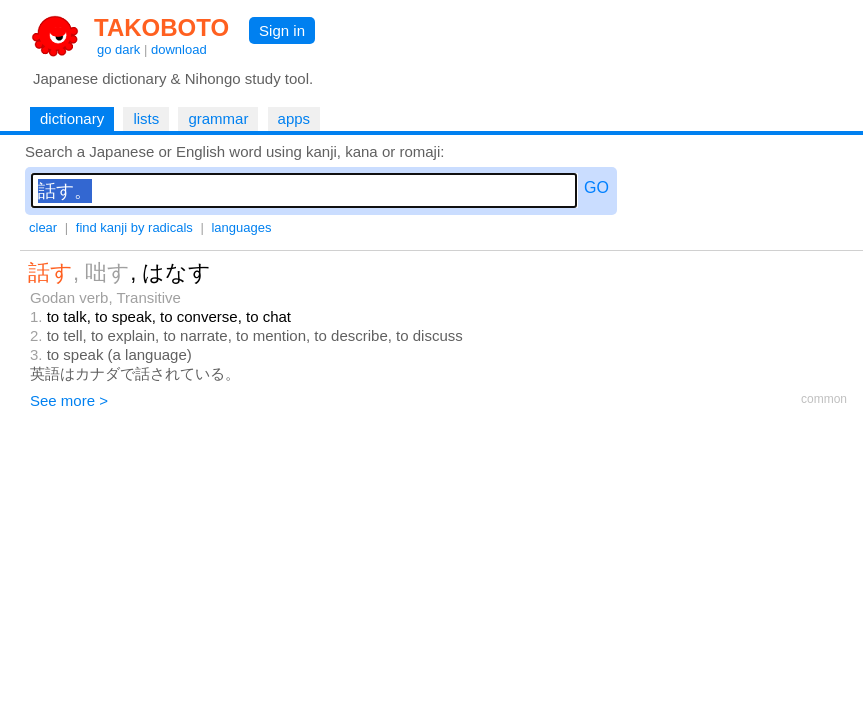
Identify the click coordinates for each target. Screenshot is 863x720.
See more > (69, 400)
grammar (218, 118)
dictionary (72, 118)
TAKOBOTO (161, 27)
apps (294, 118)
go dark (118, 49)
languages (241, 227)
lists (146, 118)
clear (43, 227)
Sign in (282, 30)
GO (596, 187)
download (179, 49)
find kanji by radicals (134, 227)
